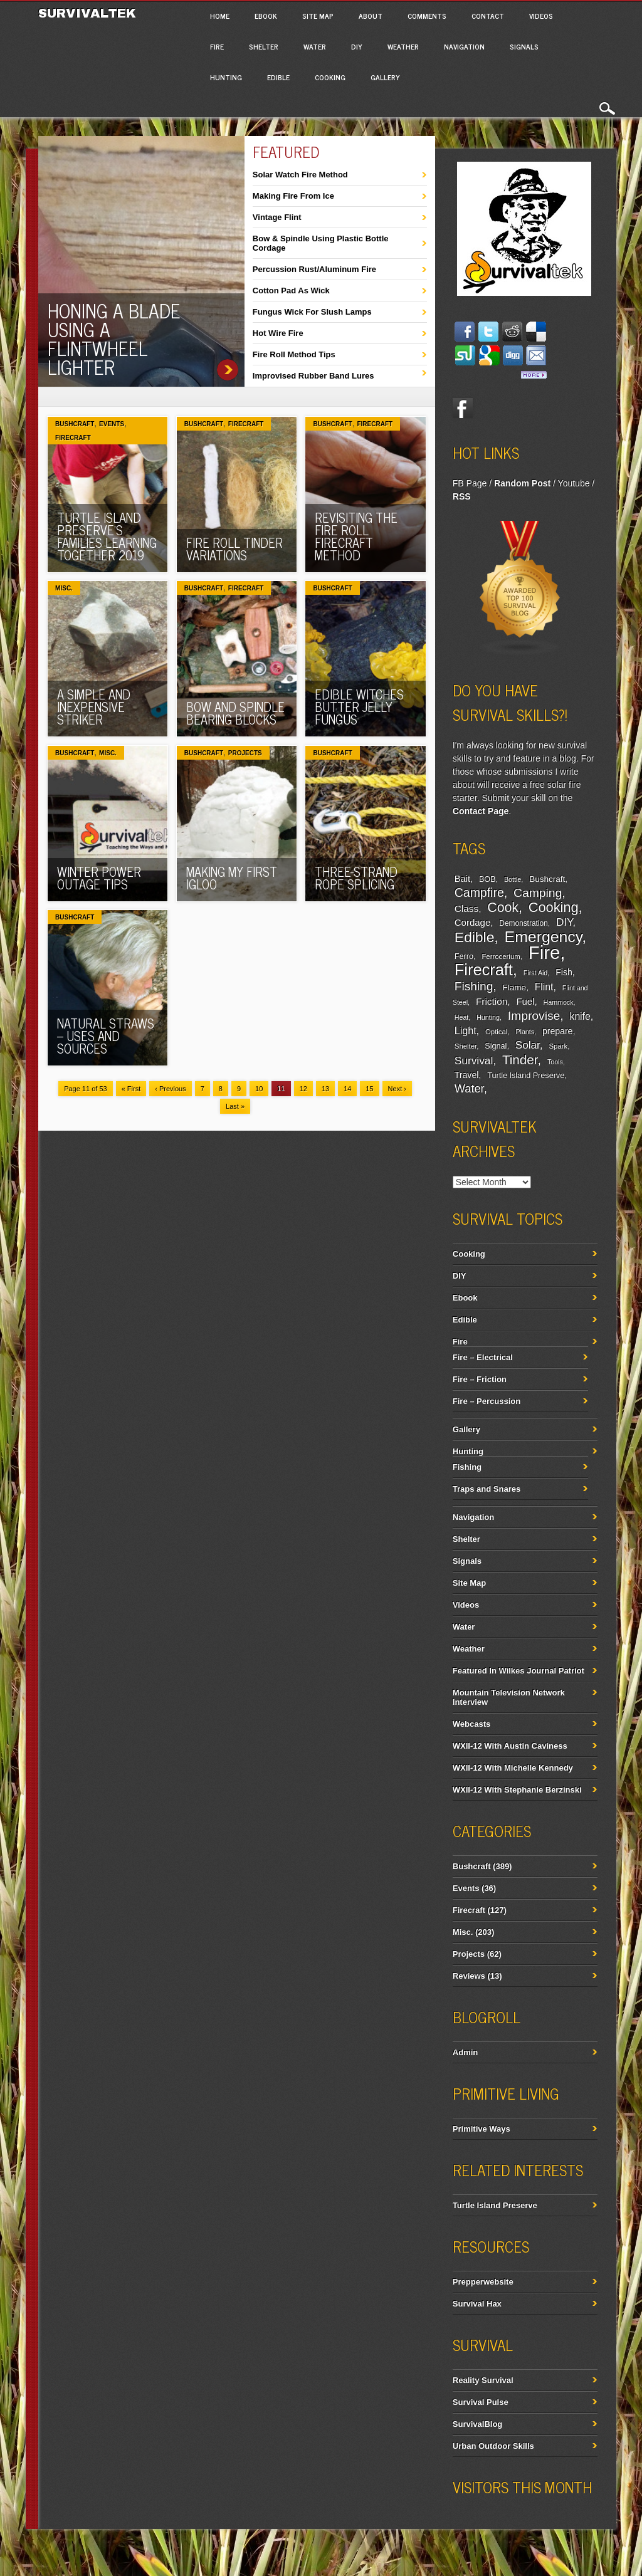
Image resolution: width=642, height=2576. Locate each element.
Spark (558, 1046)
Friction (491, 1001)
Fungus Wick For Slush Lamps (312, 312)
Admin (465, 2052)
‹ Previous (170, 1088)
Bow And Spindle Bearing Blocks (235, 713)
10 (259, 1088)
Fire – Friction (480, 1379)
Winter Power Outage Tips (99, 877)
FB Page (470, 483)
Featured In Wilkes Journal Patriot (518, 1670)
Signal (496, 1046)
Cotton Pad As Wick (291, 290)
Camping (537, 892)
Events (111, 424)
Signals (524, 46)
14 (347, 1088)
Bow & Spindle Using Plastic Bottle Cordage (321, 243)
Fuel (525, 1001)
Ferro (464, 956)
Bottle (512, 879)
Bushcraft (74, 424)
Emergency (543, 936)
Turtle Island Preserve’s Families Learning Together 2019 (107, 536)
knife (580, 1016)
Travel (467, 1075)
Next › (397, 1088)
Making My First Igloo (231, 877)
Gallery (385, 77)
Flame (515, 987)
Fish (563, 972)
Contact (487, 15)
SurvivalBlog (477, 2424)
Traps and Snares (486, 1489)
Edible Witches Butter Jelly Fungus (359, 707)
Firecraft (73, 437)
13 (325, 1088)
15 (369, 1088)
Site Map (318, 15)
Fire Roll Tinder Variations (234, 548)
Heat (462, 1017)
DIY (356, 46)
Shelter (263, 46)
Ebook (266, 15)
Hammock (559, 1002)
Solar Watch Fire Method (300, 174)
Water (314, 46)
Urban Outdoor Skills (493, 2446)
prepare (557, 1031)
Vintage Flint (277, 217)
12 (303, 1088)
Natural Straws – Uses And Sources (105, 1036)
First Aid (536, 972)
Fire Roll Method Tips (294, 354)
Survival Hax (477, 2303)
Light (465, 1030)
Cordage (472, 922)
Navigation (464, 46)
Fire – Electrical (483, 1357)
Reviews (469, 1976)
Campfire (479, 892)
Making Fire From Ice (293, 196)
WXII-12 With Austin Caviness (510, 1746)
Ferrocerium (501, 956)
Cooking (330, 77)
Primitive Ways (481, 2129)
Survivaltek (89, 13)
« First (131, 1088)
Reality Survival (483, 2380)
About (370, 15)
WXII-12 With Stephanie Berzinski (517, 1789)
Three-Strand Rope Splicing (356, 877)
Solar (527, 1045)
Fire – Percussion (486, 1401)
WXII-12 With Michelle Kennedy (513, 1767)
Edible (278, 77)
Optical (496, 1031)
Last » (235, 1106)
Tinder (519, 1059)
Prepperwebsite (483, 2281)
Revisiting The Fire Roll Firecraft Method (356, 536)
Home (219, 15)
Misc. (64, 588)
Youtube (574, 483)
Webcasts (471, 1724)
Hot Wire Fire (278, 333)
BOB (487, 879)
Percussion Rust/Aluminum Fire (314, 269)
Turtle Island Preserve (525, 1075)
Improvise (534, 1015)
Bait (462, 879)
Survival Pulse (480, 2402)
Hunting (226, 77)
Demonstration (523, 923)
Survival (474, 1060)
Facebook (463, 408)
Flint (544, 987)
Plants (524, 1031)
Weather (403, 46)
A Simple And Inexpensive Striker (93, 707)
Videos (541, 15)
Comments (427, 15)
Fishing (474, 986)
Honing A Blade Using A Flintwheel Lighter (114, 338)
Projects (245, 753)
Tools (555, 1061)
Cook (502, 907)
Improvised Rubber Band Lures (313, 375)
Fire (217, 46)
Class (466, 908)
